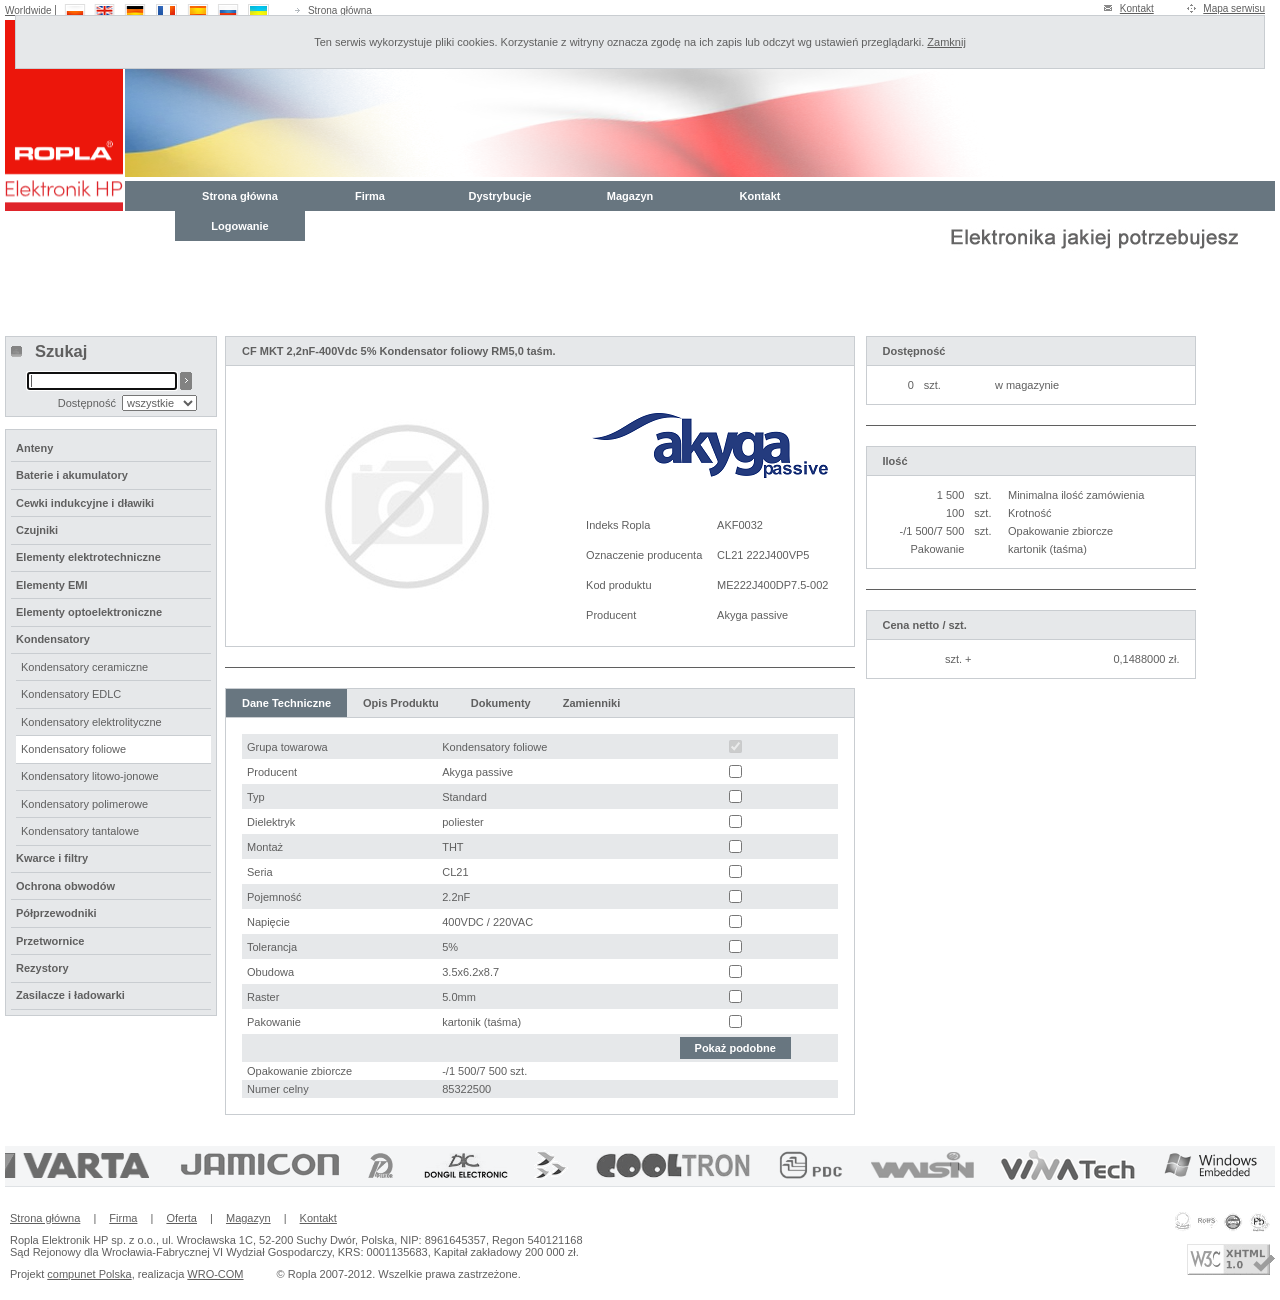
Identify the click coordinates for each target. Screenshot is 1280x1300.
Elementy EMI (52, 585)
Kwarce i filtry (52, 858)
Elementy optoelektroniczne (89, 612)
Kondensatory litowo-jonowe (90, 776)
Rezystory (42, 968)
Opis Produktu (401, 703)
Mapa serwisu (1234, 8)
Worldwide (28, 10)
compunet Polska (89, 1274)
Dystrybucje (500, 196)
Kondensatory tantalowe (80, 831)
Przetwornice (50, 941)
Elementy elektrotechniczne (88, 557)
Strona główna (340, 10)
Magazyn (630, 196)
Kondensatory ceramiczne (84, 667)
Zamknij (946, 42)
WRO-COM (215, 1274)
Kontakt (1137, 8)
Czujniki (37, 530)
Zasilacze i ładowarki (70, 995)
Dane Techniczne (286, 703)
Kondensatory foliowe (73, 749)
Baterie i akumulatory (72, 475)
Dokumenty (501, 703)
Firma (370, 196)
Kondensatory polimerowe (84, 804)
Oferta (181, 1218)
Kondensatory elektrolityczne (91, 722)
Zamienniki (591, 703)
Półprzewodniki (56, 913)
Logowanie (239, 226)
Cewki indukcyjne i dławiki (85, 503)
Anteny (34, 448)
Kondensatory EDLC (71, 694)
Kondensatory (53, 639)
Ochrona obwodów (65, 886)
